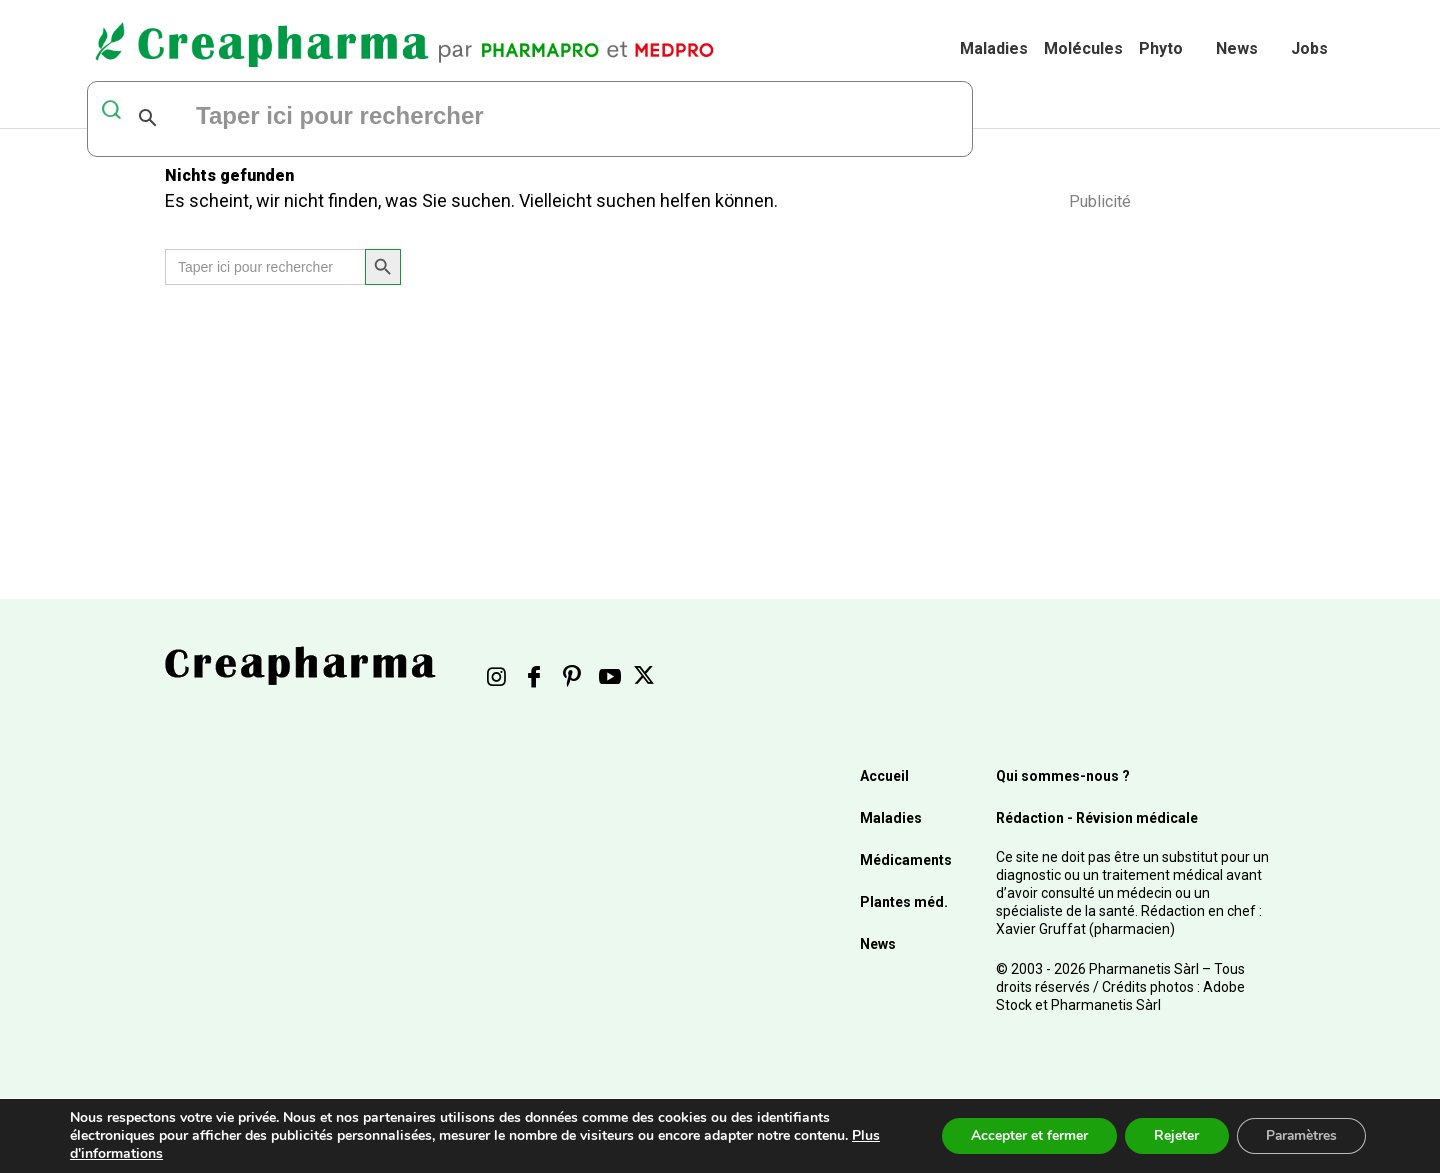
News (1237, 48)
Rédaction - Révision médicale (1097, 818)
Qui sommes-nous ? (1063, 776)
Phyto (1161, 48)
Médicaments (906, 860)
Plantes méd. (904, 902)
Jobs (1309, 48)
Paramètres (1299, 1135)
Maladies (994, 48)
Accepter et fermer (1023, 1135)
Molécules (1083, 48)
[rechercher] (437, 118)
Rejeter (1172, 1135)
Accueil (884, 776)
